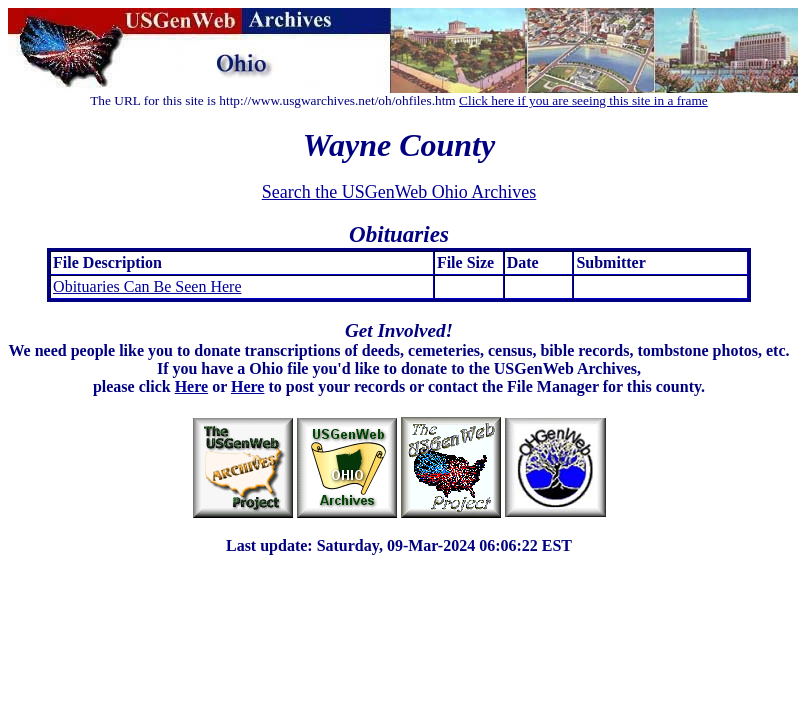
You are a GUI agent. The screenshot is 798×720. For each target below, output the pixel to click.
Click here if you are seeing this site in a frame (583, 100)
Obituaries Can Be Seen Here (147, 286)
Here (191, 386)
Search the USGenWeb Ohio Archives (399, 192)
